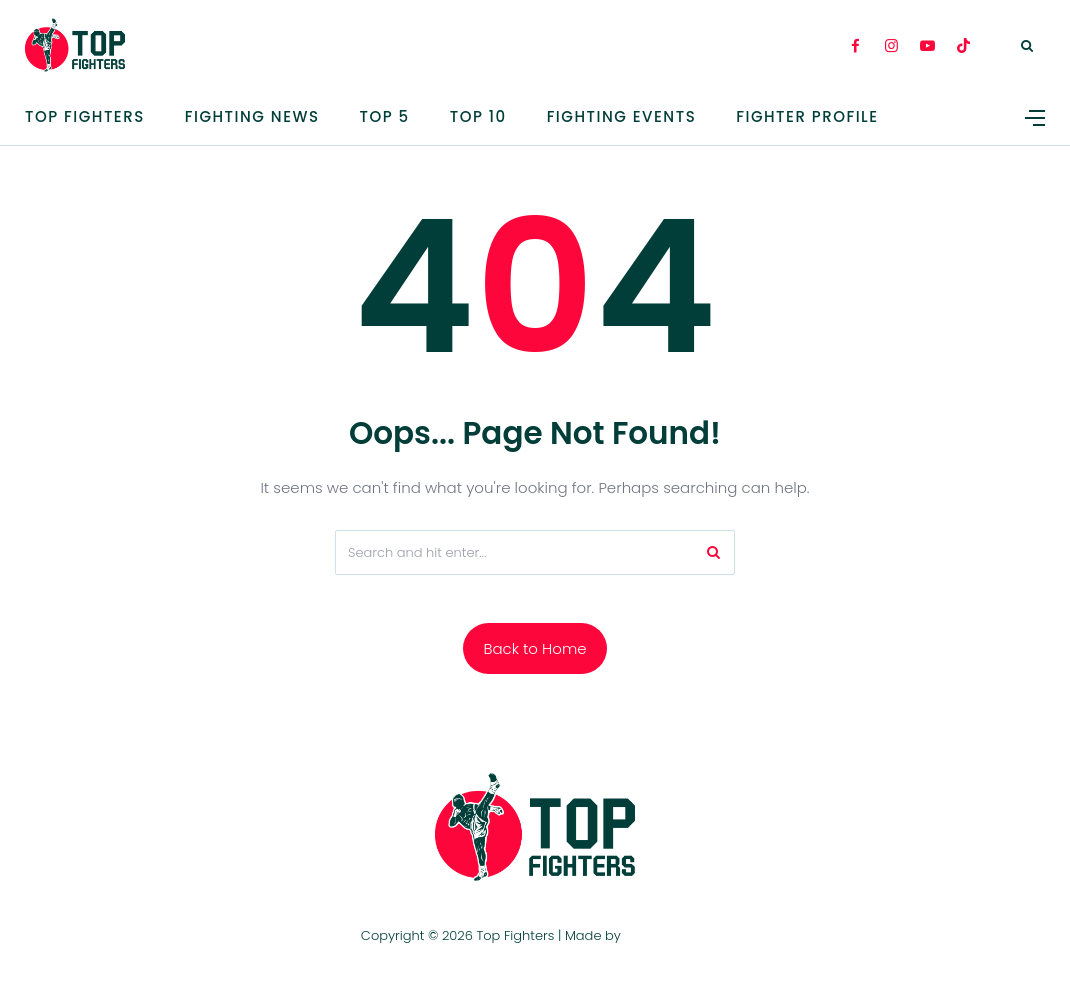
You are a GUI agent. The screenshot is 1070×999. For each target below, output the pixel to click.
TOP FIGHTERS (666, 935)
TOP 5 (385, 116)
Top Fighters (85, 116)
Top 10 (478, 116)
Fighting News (252, 116)
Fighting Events (622, 116)
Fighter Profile (807, 116)
